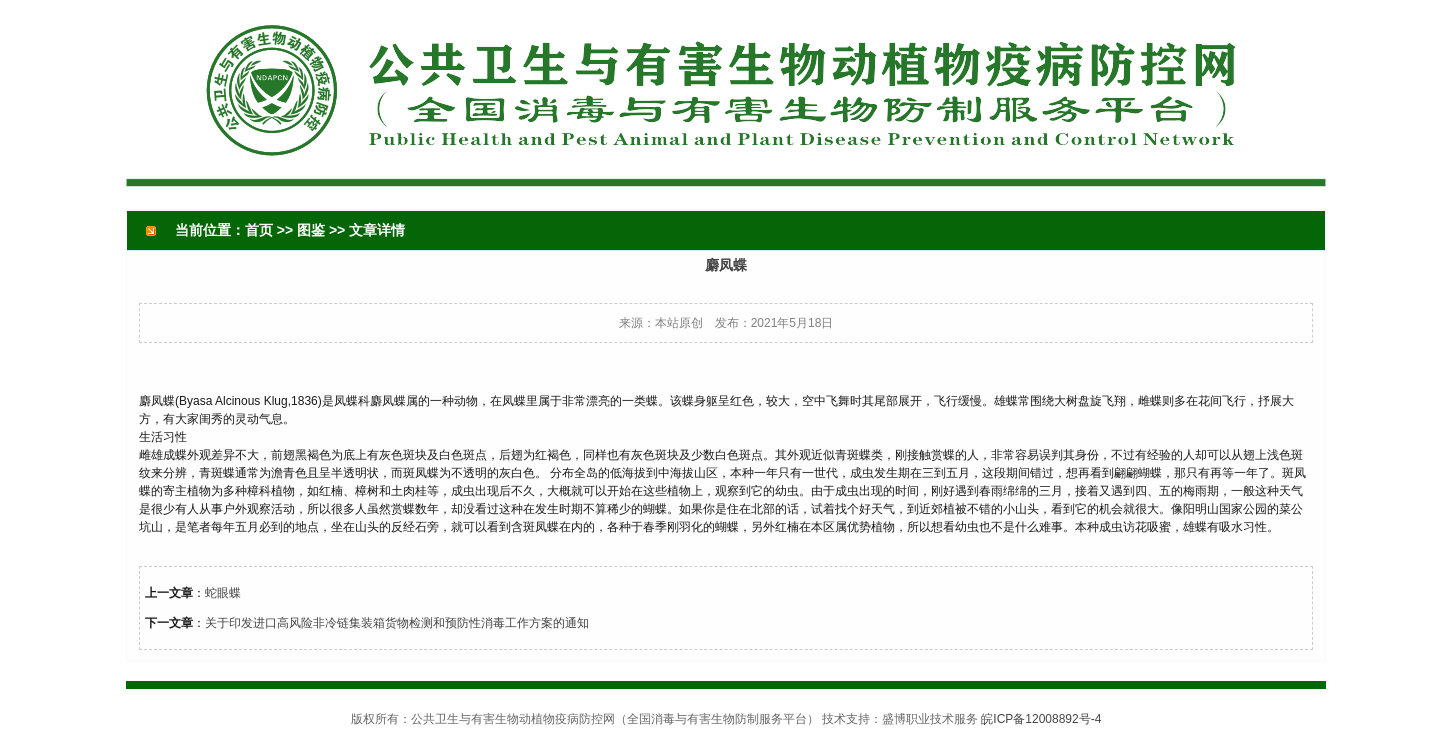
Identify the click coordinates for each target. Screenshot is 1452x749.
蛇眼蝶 (223, 593)
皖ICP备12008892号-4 (1041, 719)
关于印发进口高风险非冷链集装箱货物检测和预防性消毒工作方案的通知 (397, 623)
